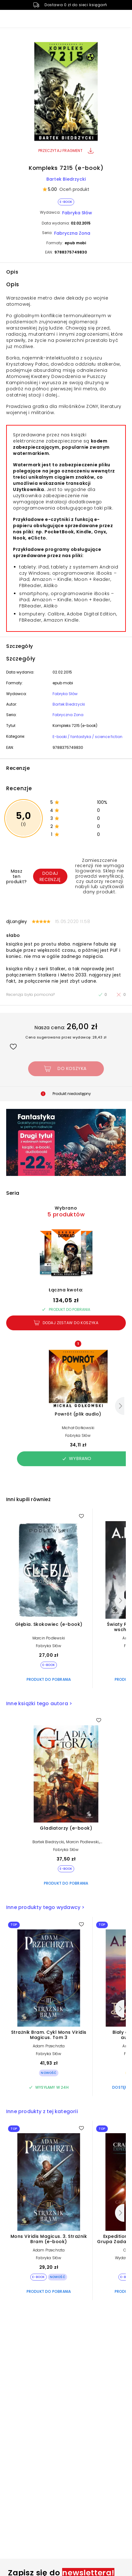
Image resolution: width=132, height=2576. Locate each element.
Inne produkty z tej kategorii (42, 2111)
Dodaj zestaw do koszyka (66, 1323)
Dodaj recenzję (50, 876)
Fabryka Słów (77, 213)
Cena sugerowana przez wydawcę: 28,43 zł (66, 1037)
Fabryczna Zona (72, 233)
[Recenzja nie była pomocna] (121, 994)
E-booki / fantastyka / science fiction (87, 736)
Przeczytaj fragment (66, 150)
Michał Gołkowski (78, 1427)
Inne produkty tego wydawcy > (45, 1907)
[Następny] (119, 1406)
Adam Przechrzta (49, 2046)
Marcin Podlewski (48, 1638)
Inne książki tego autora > (39, 1703)
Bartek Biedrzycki (66, 179)
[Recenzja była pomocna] (103, 994)
